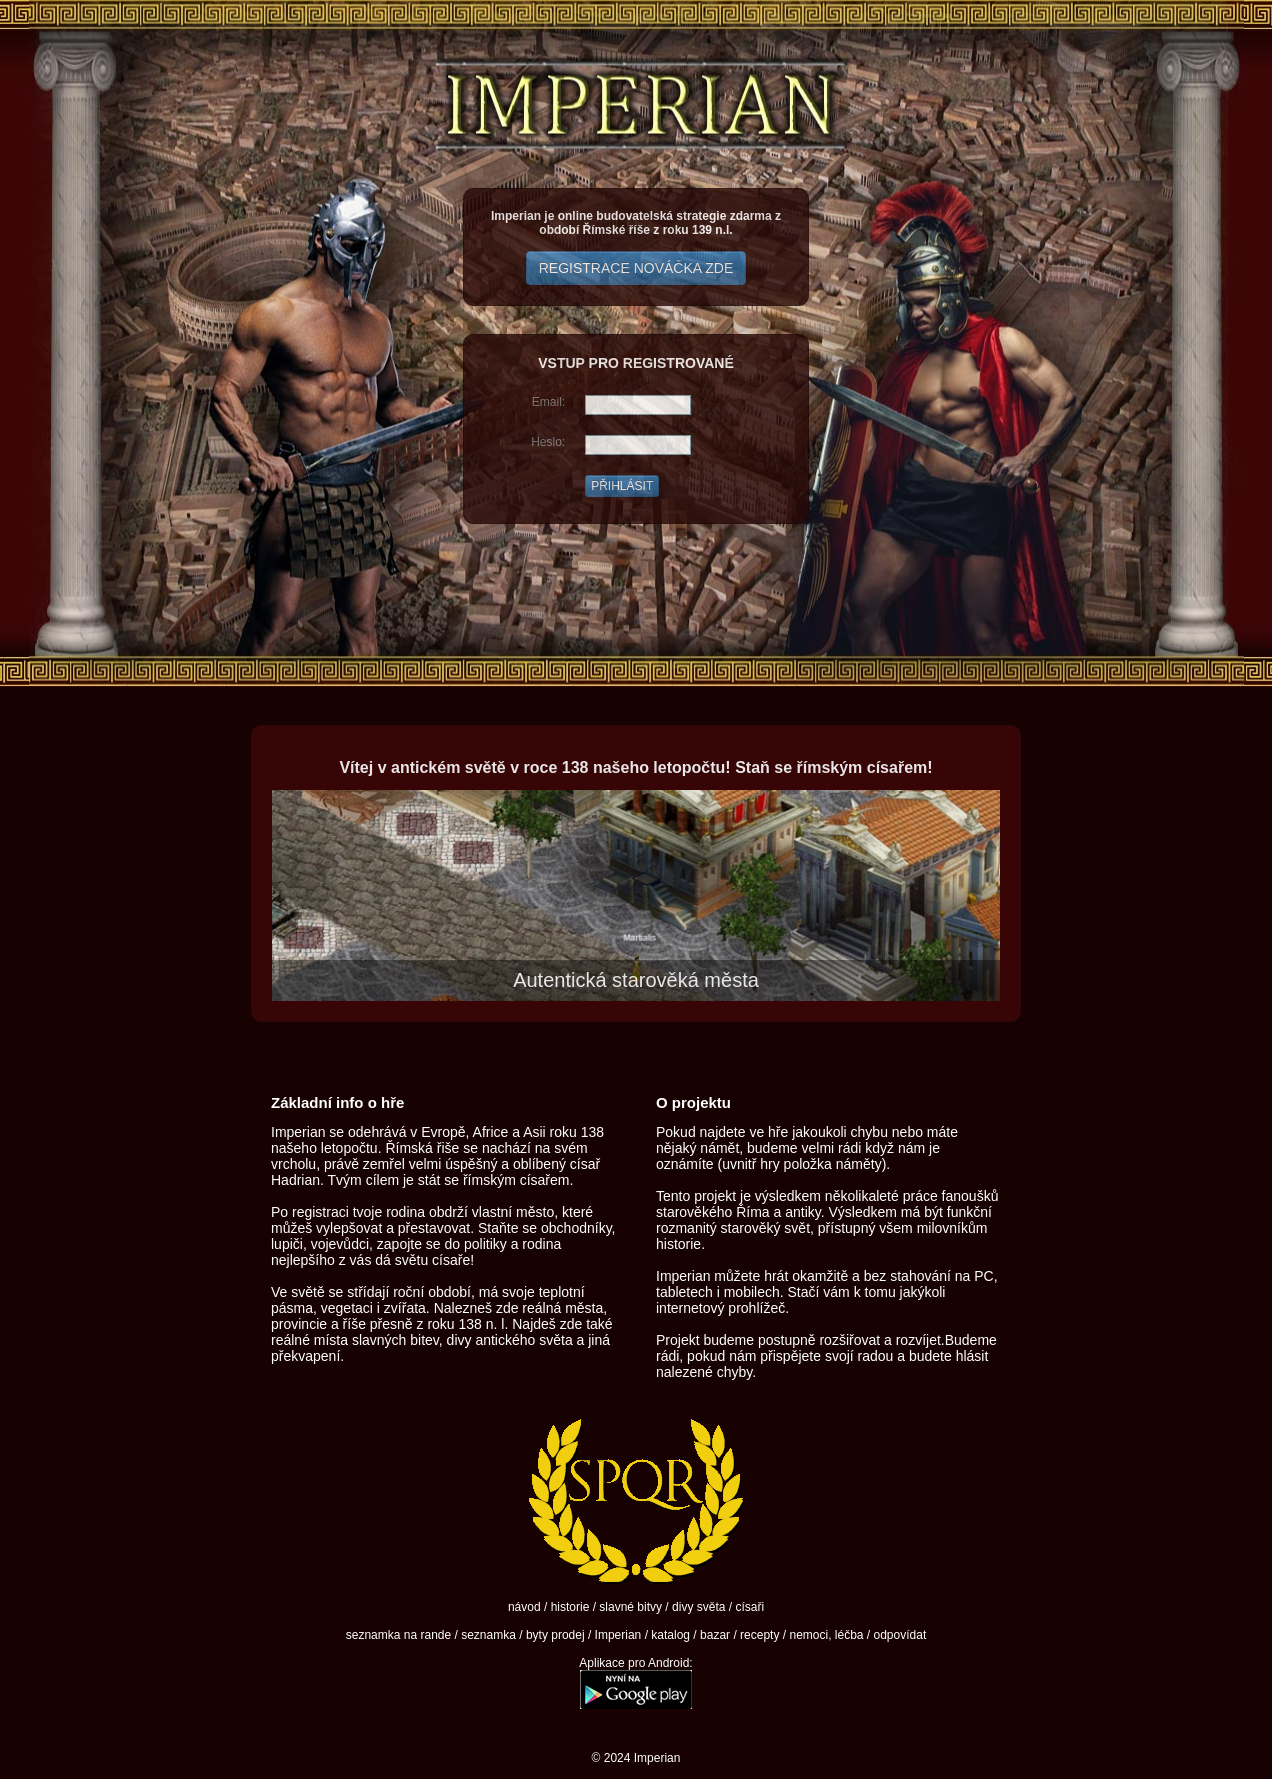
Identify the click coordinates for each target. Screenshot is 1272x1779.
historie (570, 1607)
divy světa (698, 1607)
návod (524, 1607)
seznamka (488, 1635)
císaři (749, 1607)
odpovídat (900, 1635)
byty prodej (555, 1635)
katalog (670, 1635)
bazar (715, 1635)
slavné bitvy (630, 1607)
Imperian (618, 1635)
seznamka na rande (398, 1635)
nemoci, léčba (826, 1635)
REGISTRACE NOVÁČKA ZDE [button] (636, 268)
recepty (759, 1635)
